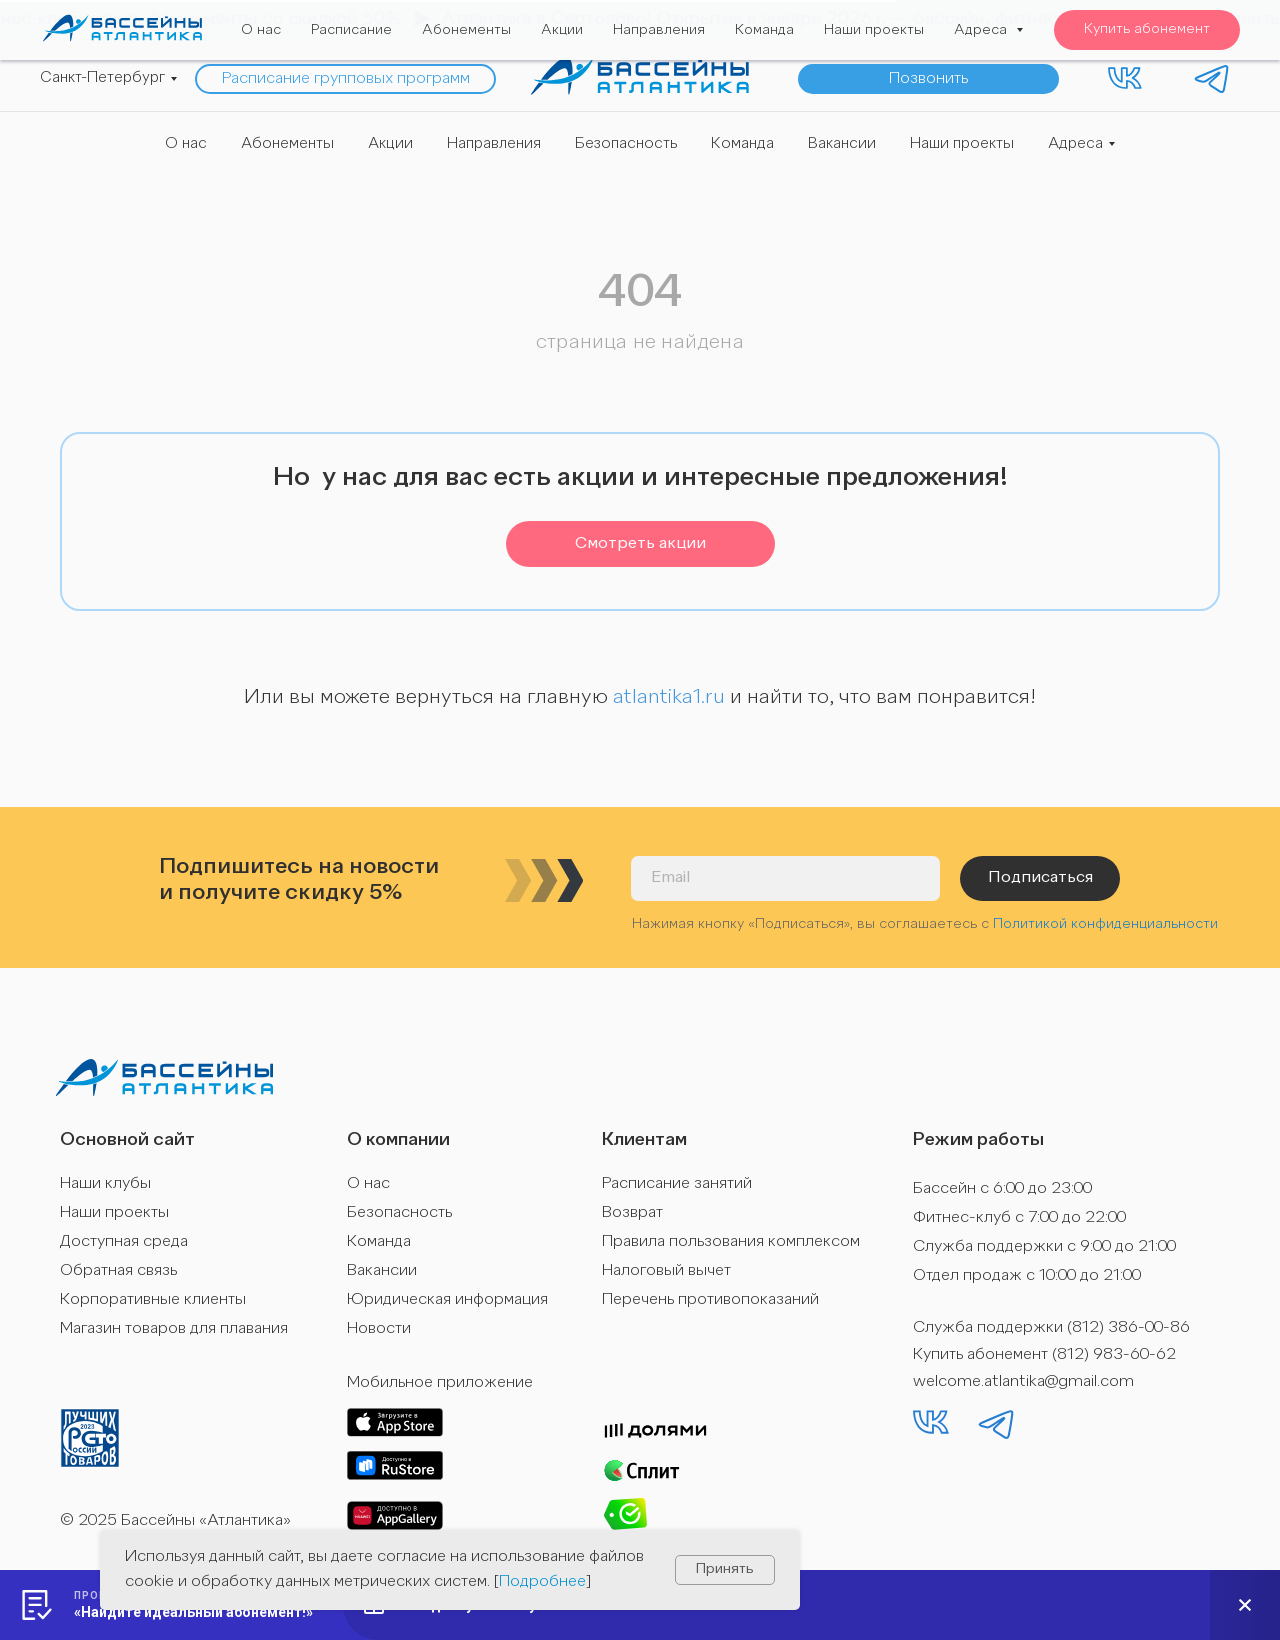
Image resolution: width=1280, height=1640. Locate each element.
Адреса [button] (1075, 144)
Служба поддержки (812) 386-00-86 (1051, 1328)
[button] (928, 79)
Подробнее (542, 1582)
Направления (494, 144)
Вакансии (842, 144)
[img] (640, 76)
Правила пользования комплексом (731, 1242)
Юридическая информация (447, 1300)
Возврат (632, 1213)
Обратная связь (118, 1271)
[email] (785, 878)
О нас (186, 144)
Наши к (86, 1184)
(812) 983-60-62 (1114, 1355)
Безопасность (626, 144)
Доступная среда (124, 1242)
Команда (742, 144)
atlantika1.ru (669, 698)
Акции (390, 144)
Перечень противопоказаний (710, 1300)
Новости (379, 1329)
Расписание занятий (677, 1184)
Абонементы (287, 144)
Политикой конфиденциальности (1105, 924)
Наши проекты (962, 144)
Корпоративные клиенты (153, 1300)
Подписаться (1040, 878)
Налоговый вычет (666, 1271)
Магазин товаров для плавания (174, 1329)
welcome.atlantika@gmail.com (1023, 1382)
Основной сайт (127, 1140)
